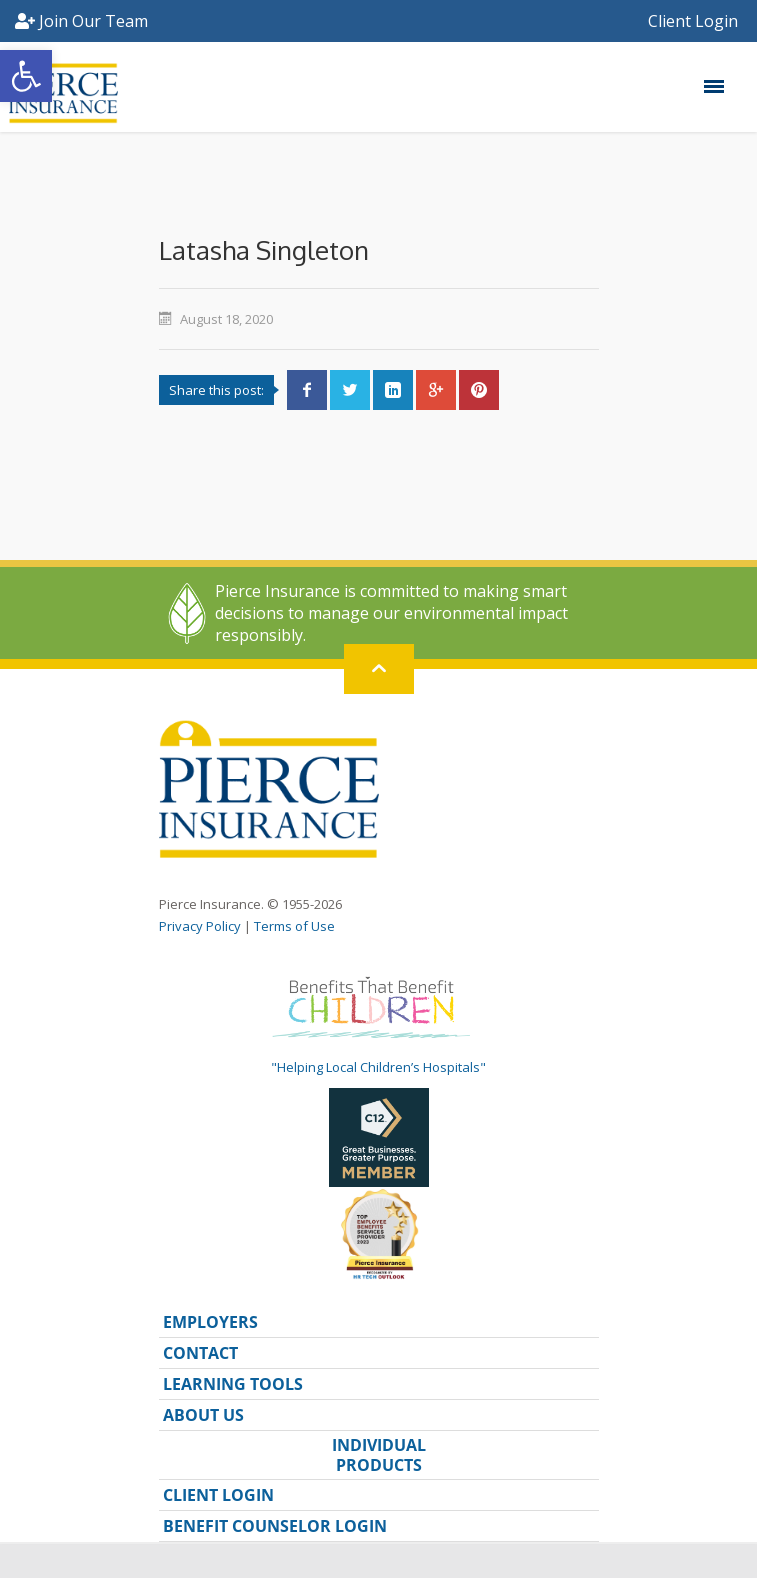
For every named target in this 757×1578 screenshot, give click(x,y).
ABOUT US (203, 1415)
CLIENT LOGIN (218, 1495)
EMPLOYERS (210, 1322)
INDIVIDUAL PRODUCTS (379, 1455)
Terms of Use (294, 926)
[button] (26, 76)
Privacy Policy (200, 926)
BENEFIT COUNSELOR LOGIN (275, 1526)
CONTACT (200, 1353)
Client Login (695, 21)
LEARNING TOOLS (233, 1384)
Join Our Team (81, 21)
